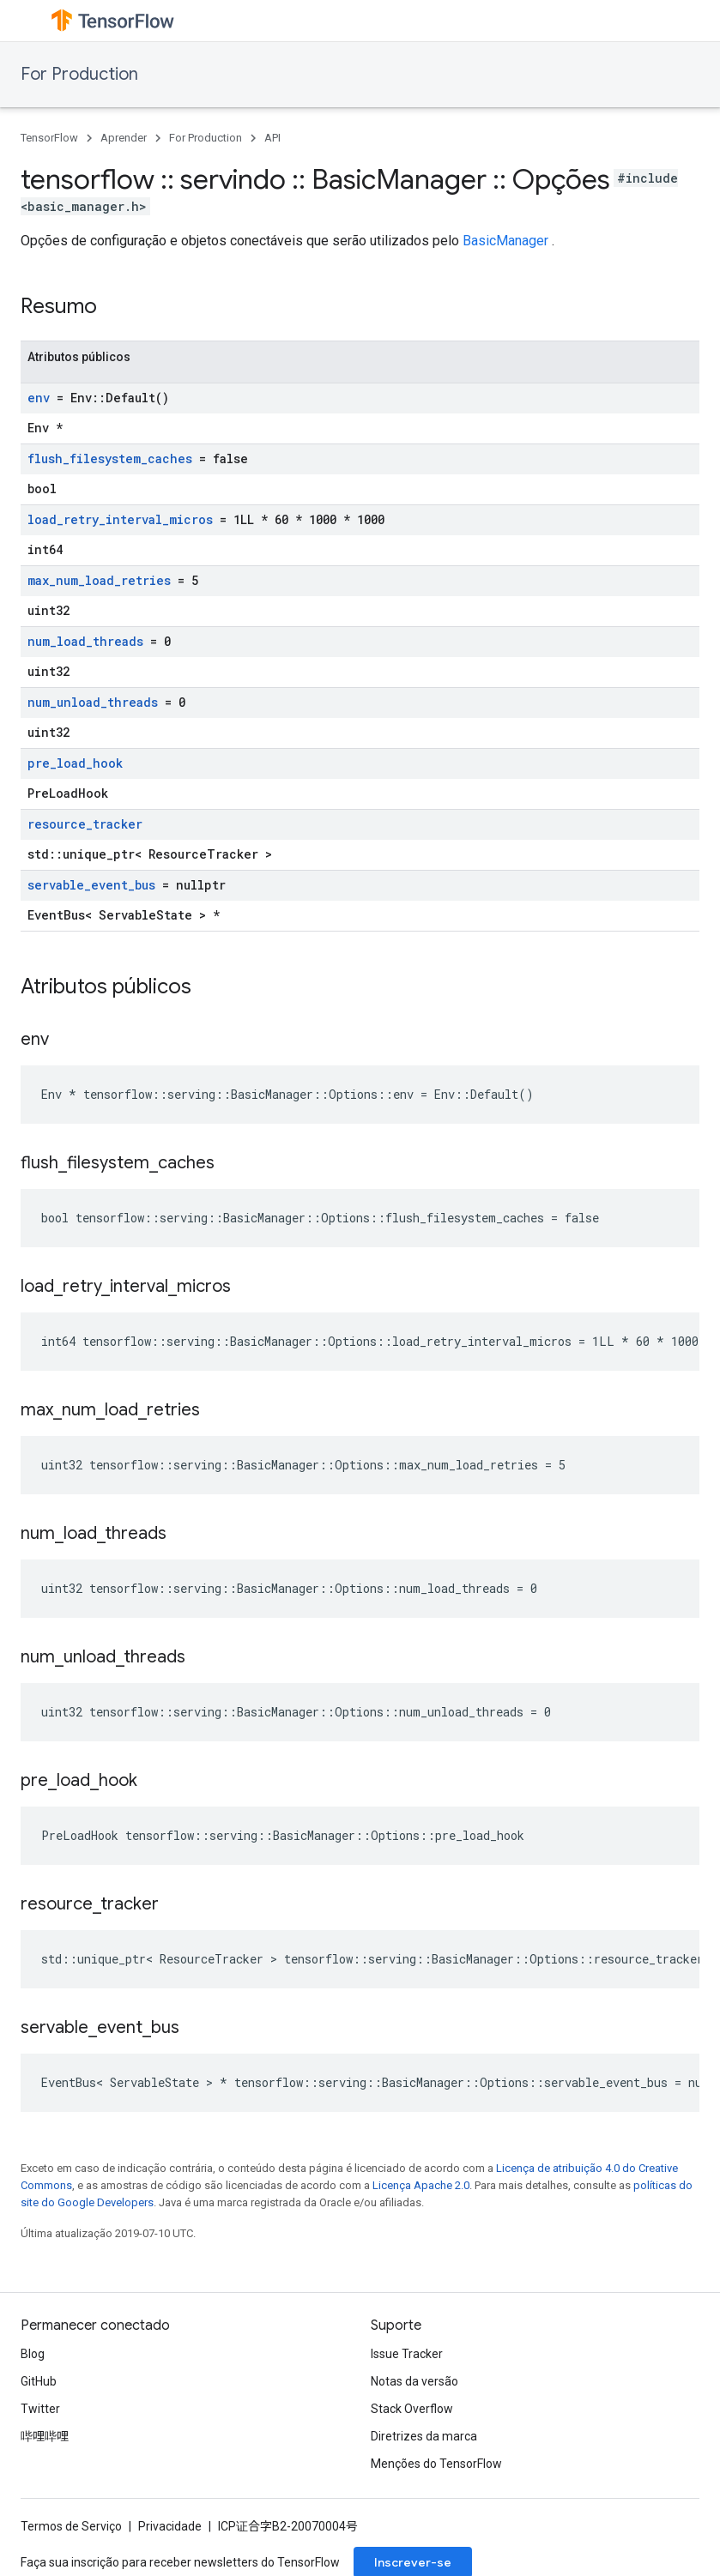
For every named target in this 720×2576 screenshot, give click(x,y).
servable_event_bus (91, 885)
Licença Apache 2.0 (420, 2185)
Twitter (40, 2409)
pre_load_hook (75, 763)
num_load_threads (85, 641)
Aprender (123, 137)
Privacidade (170, 2526)
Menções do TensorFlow (436, 2463)
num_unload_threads (92, 702)
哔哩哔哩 (45, 2436)
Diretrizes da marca (424, 2436)
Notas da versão (414, 2381)
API (272, 137)
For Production (79, 74)
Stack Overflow (412, 2409)
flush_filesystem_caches (109, 458)
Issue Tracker (407, 2354)
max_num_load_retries (99, 580)
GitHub (39, 2381)
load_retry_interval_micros (120, 519)
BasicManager (505, 240)
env (38, 397)
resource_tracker (84, 824)
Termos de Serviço (71, 2526)
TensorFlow (49, 137)
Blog (33, 2354)
